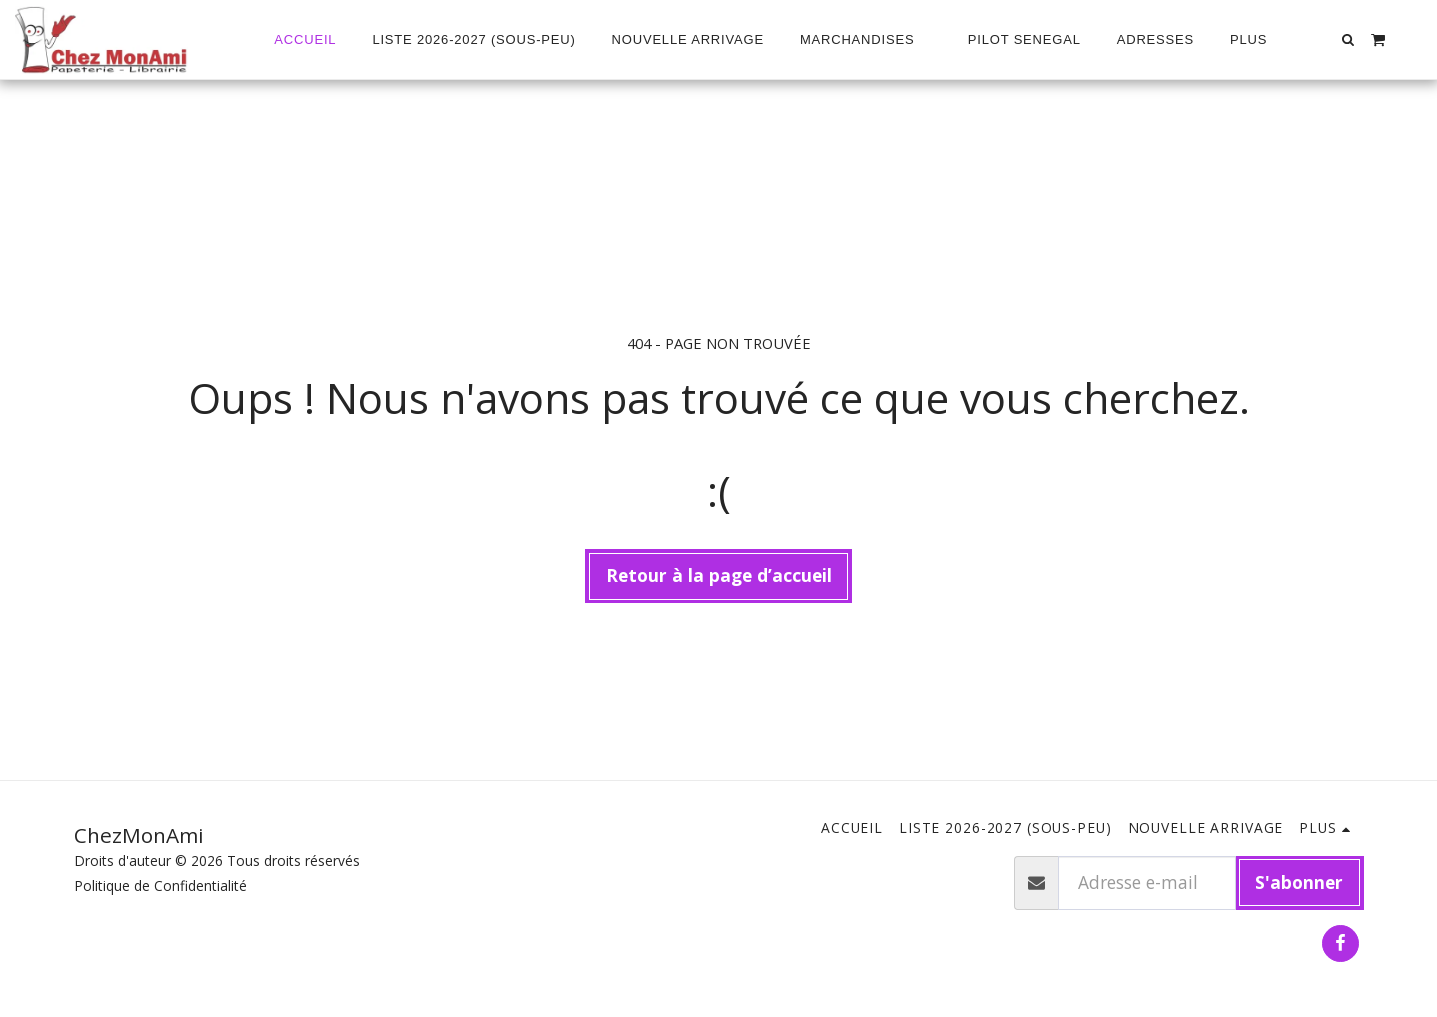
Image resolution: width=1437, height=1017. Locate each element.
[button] (1348, 39)
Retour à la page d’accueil (719, 575)
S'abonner (1299, 882)
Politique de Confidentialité (160, 885)
